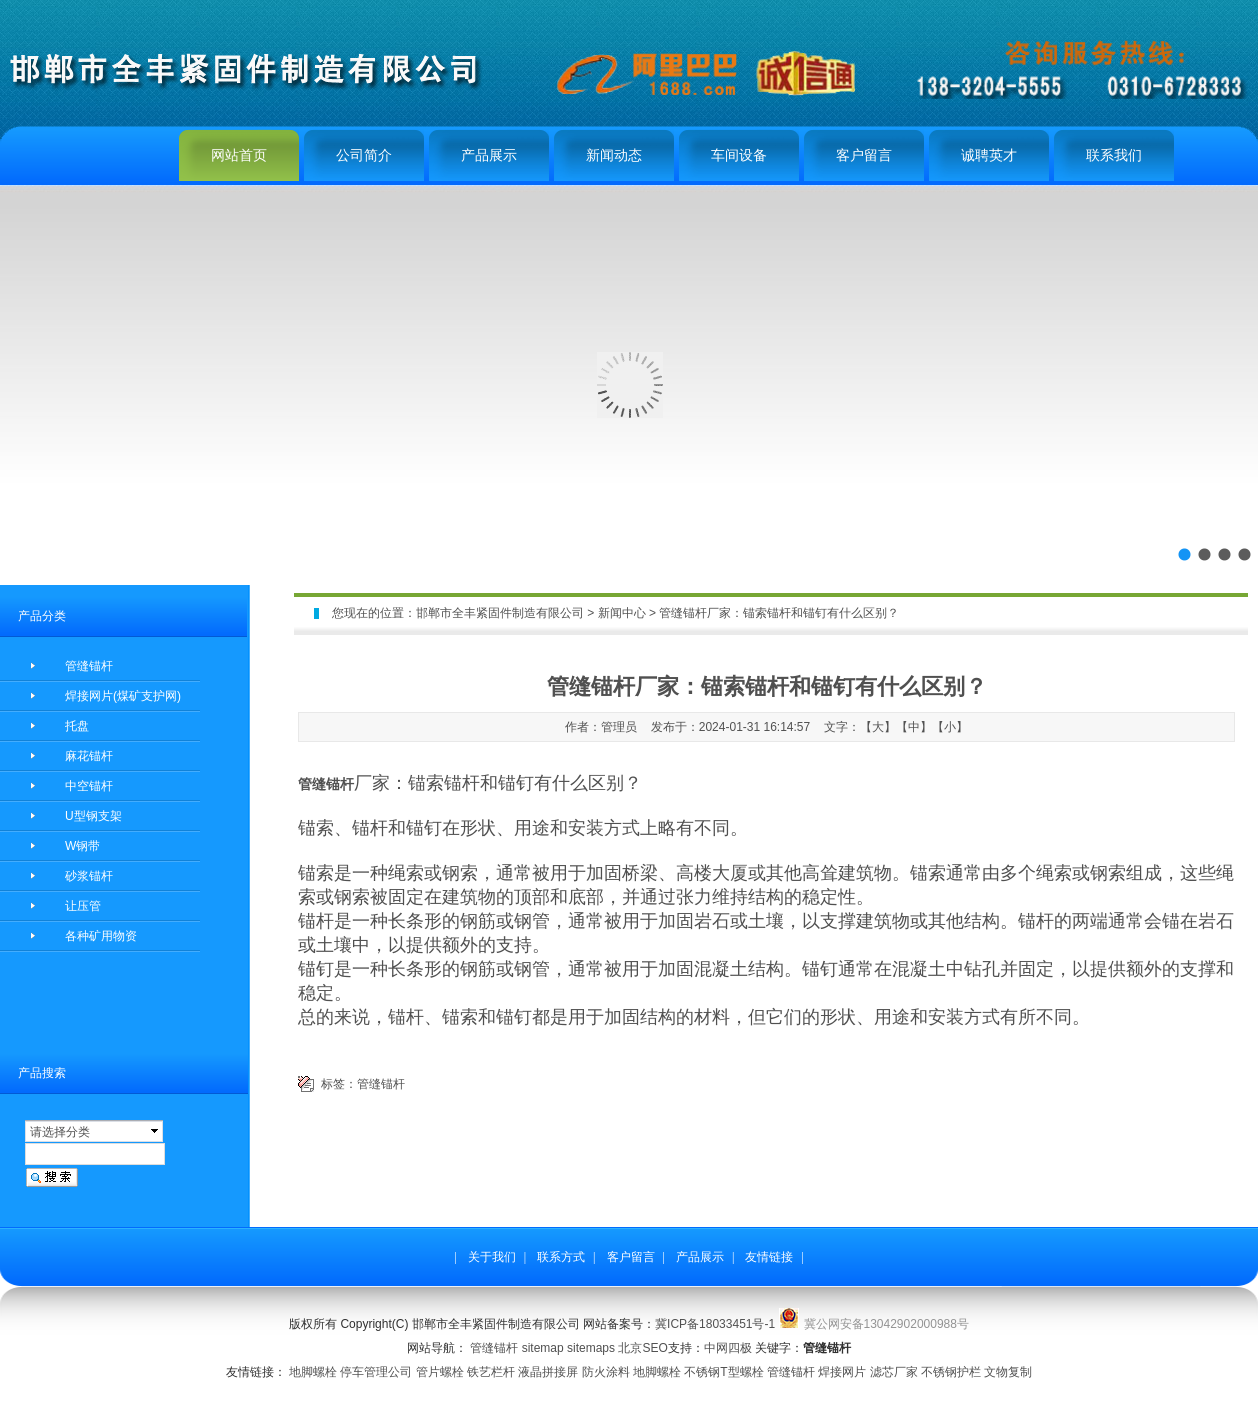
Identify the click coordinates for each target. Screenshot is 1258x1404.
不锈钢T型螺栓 (723, 1372)
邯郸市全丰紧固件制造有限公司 (500, 613)
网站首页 (239, 155)
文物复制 (1008, 1372)
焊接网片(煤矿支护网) (123, 696)
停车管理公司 (376, 1372)
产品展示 (489, 155)
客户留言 (864, 155)
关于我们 (492, 1257)
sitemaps (591, 1348)
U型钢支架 (93, 816)
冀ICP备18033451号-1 (715, 1324)
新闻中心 (622, 613)
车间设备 (739, 155)
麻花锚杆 (89, 756)
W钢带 (82, 846)
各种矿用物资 (101, 936)
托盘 (77, 726)
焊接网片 (842, 1372)
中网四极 (728, 1348)
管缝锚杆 (89, 666)
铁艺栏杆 (491, 1372)
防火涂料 (606, 1372)
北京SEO (642, 1348)
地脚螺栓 (313, 1372)
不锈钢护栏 (951, 1372)
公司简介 (364, 155)
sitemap (543, 1348)
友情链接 (769, 1257)
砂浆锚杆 (89, 876)
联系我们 (1114, 155)
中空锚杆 (89, 786)
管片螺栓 (440, 1372)
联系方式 (561, 1257)
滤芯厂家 (894, 1372)
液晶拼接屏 (548, 1372)
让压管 (83, 906)
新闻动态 (614, 155)
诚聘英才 (989, 155)
